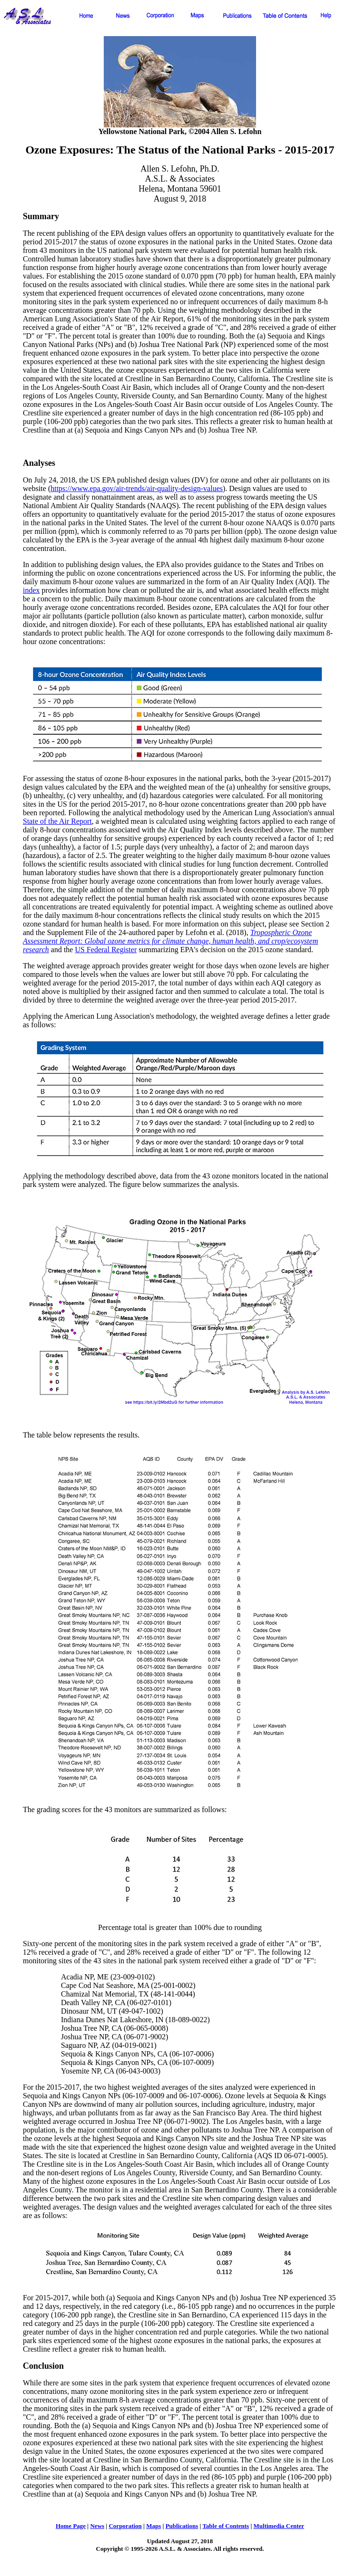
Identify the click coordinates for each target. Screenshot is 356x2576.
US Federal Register (106, 949)
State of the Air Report (57, 821)
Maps (153, 2525)
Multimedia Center (279, 2525)
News (97, 2525)
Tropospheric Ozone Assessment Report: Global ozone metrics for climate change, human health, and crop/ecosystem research (170, 941)
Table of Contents (225, 2525)
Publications (182, 2525)
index (31, 590)
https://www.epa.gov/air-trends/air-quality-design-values (136, 488)
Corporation (125, 2525)
